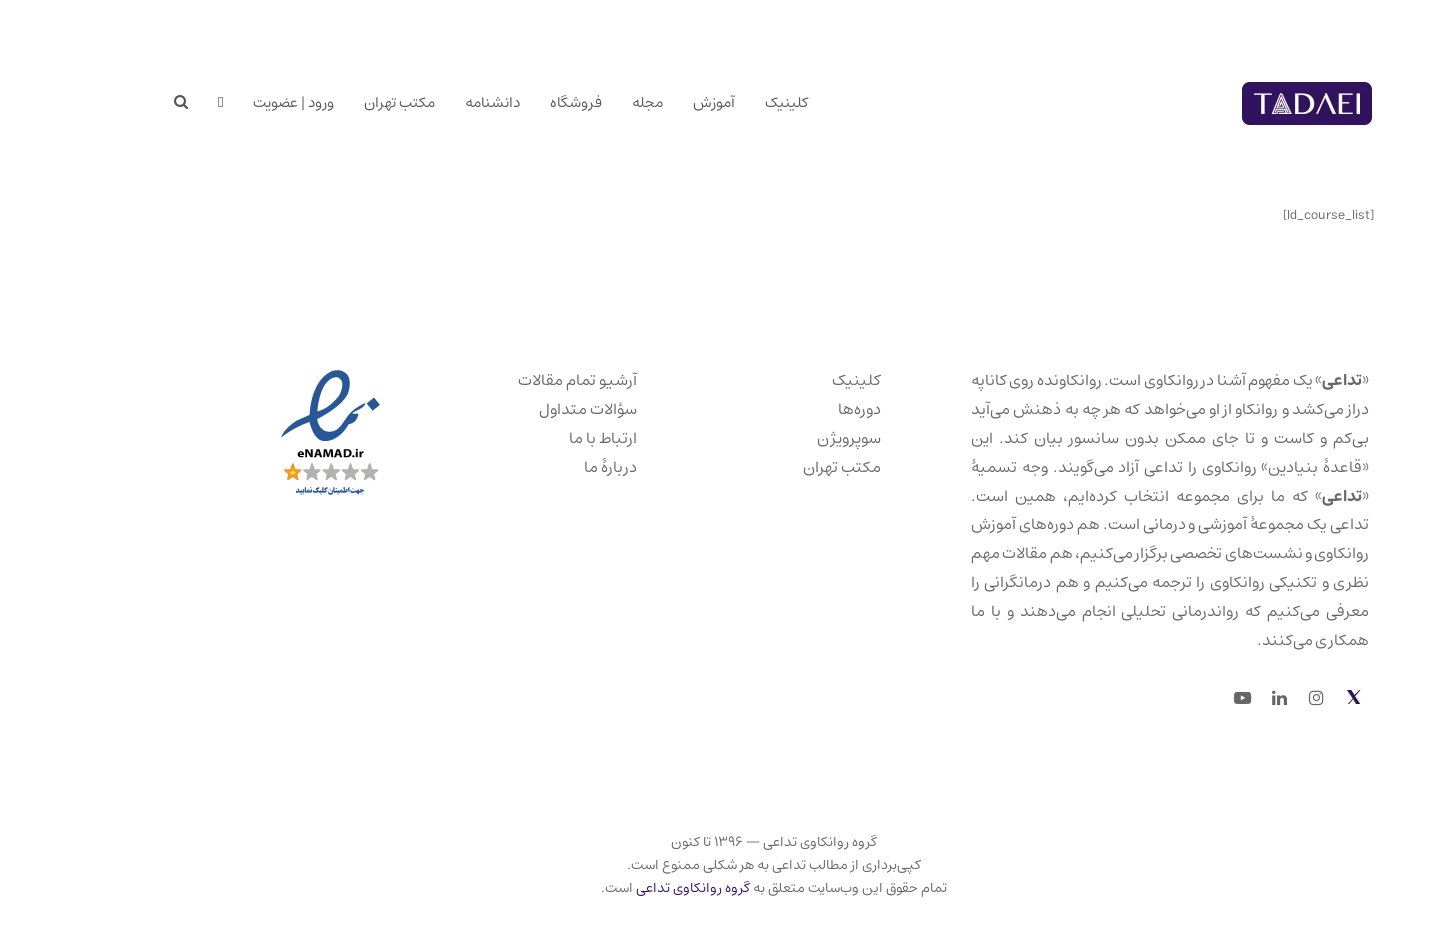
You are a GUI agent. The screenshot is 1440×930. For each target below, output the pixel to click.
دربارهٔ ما (556, 467)
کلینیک (802, 380)
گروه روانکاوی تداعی (639, 888)
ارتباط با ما (549, 438)
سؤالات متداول (534, 409)
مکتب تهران (788, 467)
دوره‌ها (805, 409)
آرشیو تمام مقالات (523, 380)
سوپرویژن (795, 438)
